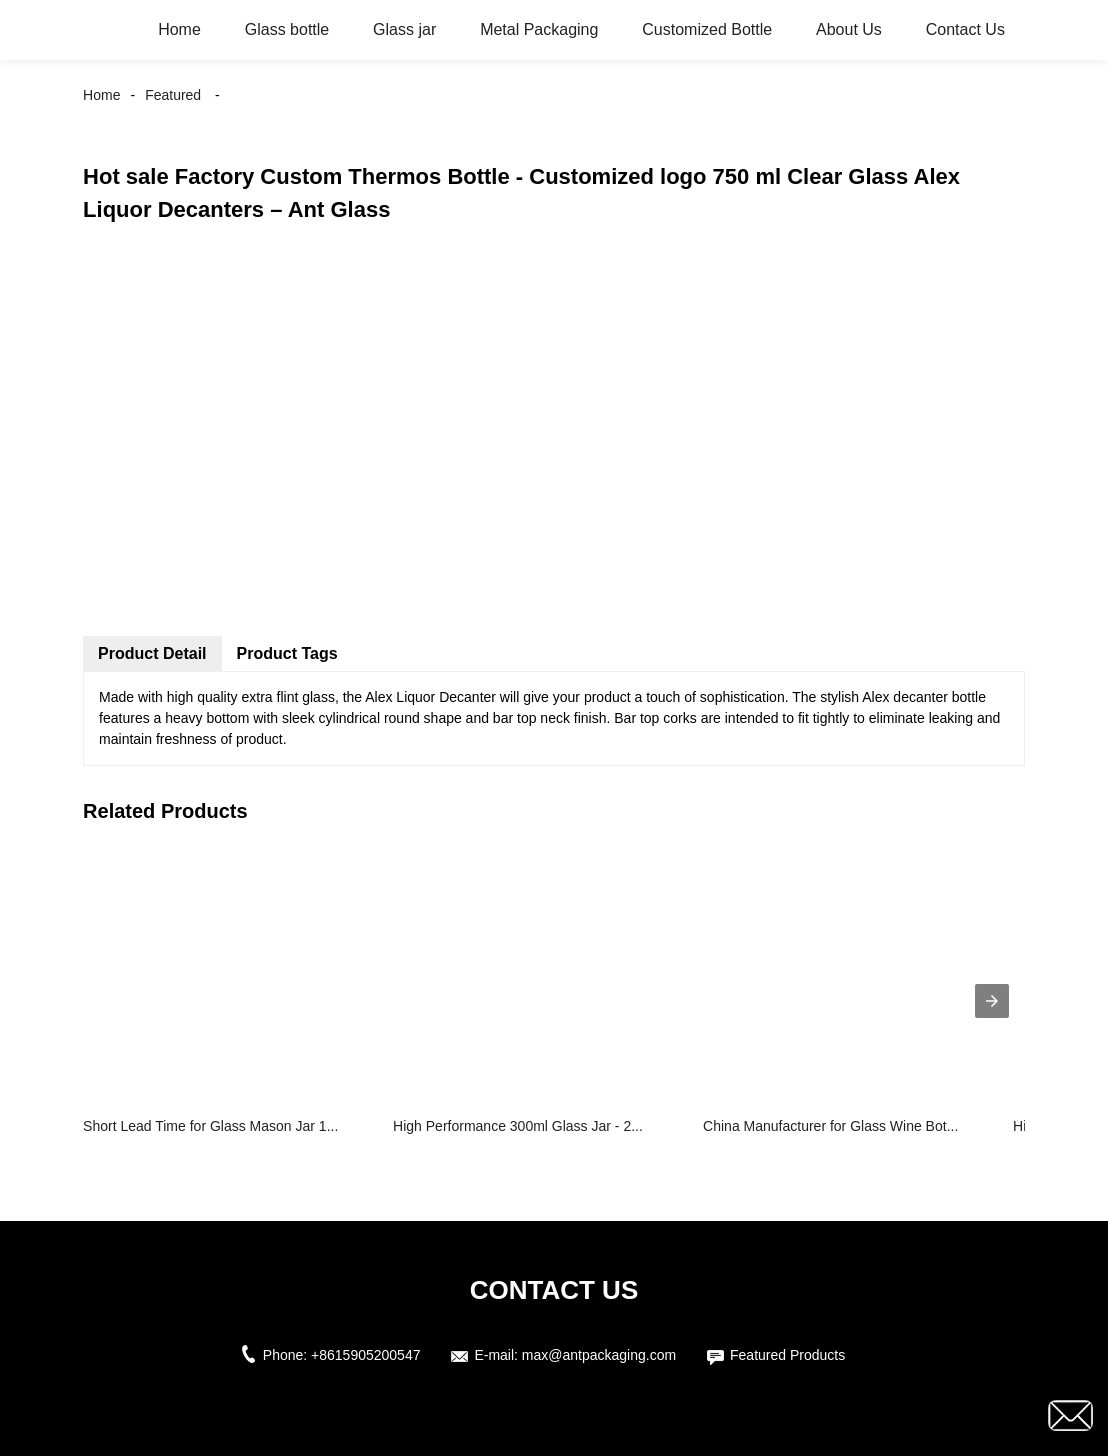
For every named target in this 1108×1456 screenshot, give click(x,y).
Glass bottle (287, 29)
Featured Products (787, 1355)
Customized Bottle (707, 29)
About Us (849, 29)
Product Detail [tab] (152, 653)
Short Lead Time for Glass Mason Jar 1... (210, 1126)
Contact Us (965, 29)
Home (179, 29)
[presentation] (992, 1001)
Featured (173, 95)
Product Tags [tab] (287, 653)
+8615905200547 (365, 1355)
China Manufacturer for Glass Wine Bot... (830, 1126)
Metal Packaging (539, 29)
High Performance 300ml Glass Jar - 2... (518, 1126)
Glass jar (404, 29)
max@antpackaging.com (599, 1355)
